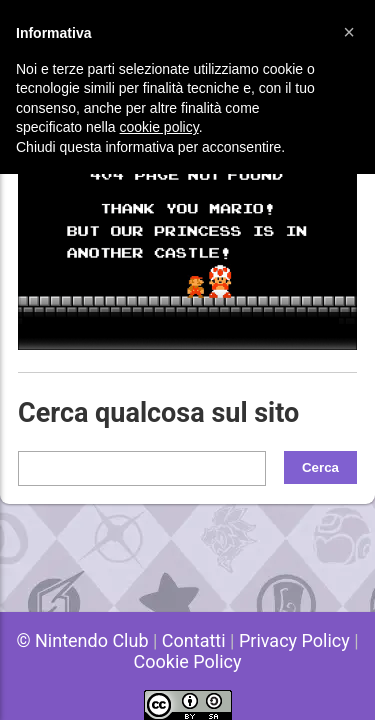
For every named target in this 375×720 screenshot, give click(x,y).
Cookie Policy (188, 661)
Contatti (194, 640)
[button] (349, 32)
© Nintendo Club (82, 640)
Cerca (320, 467)
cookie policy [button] (159, 127)
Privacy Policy (294, 640)
